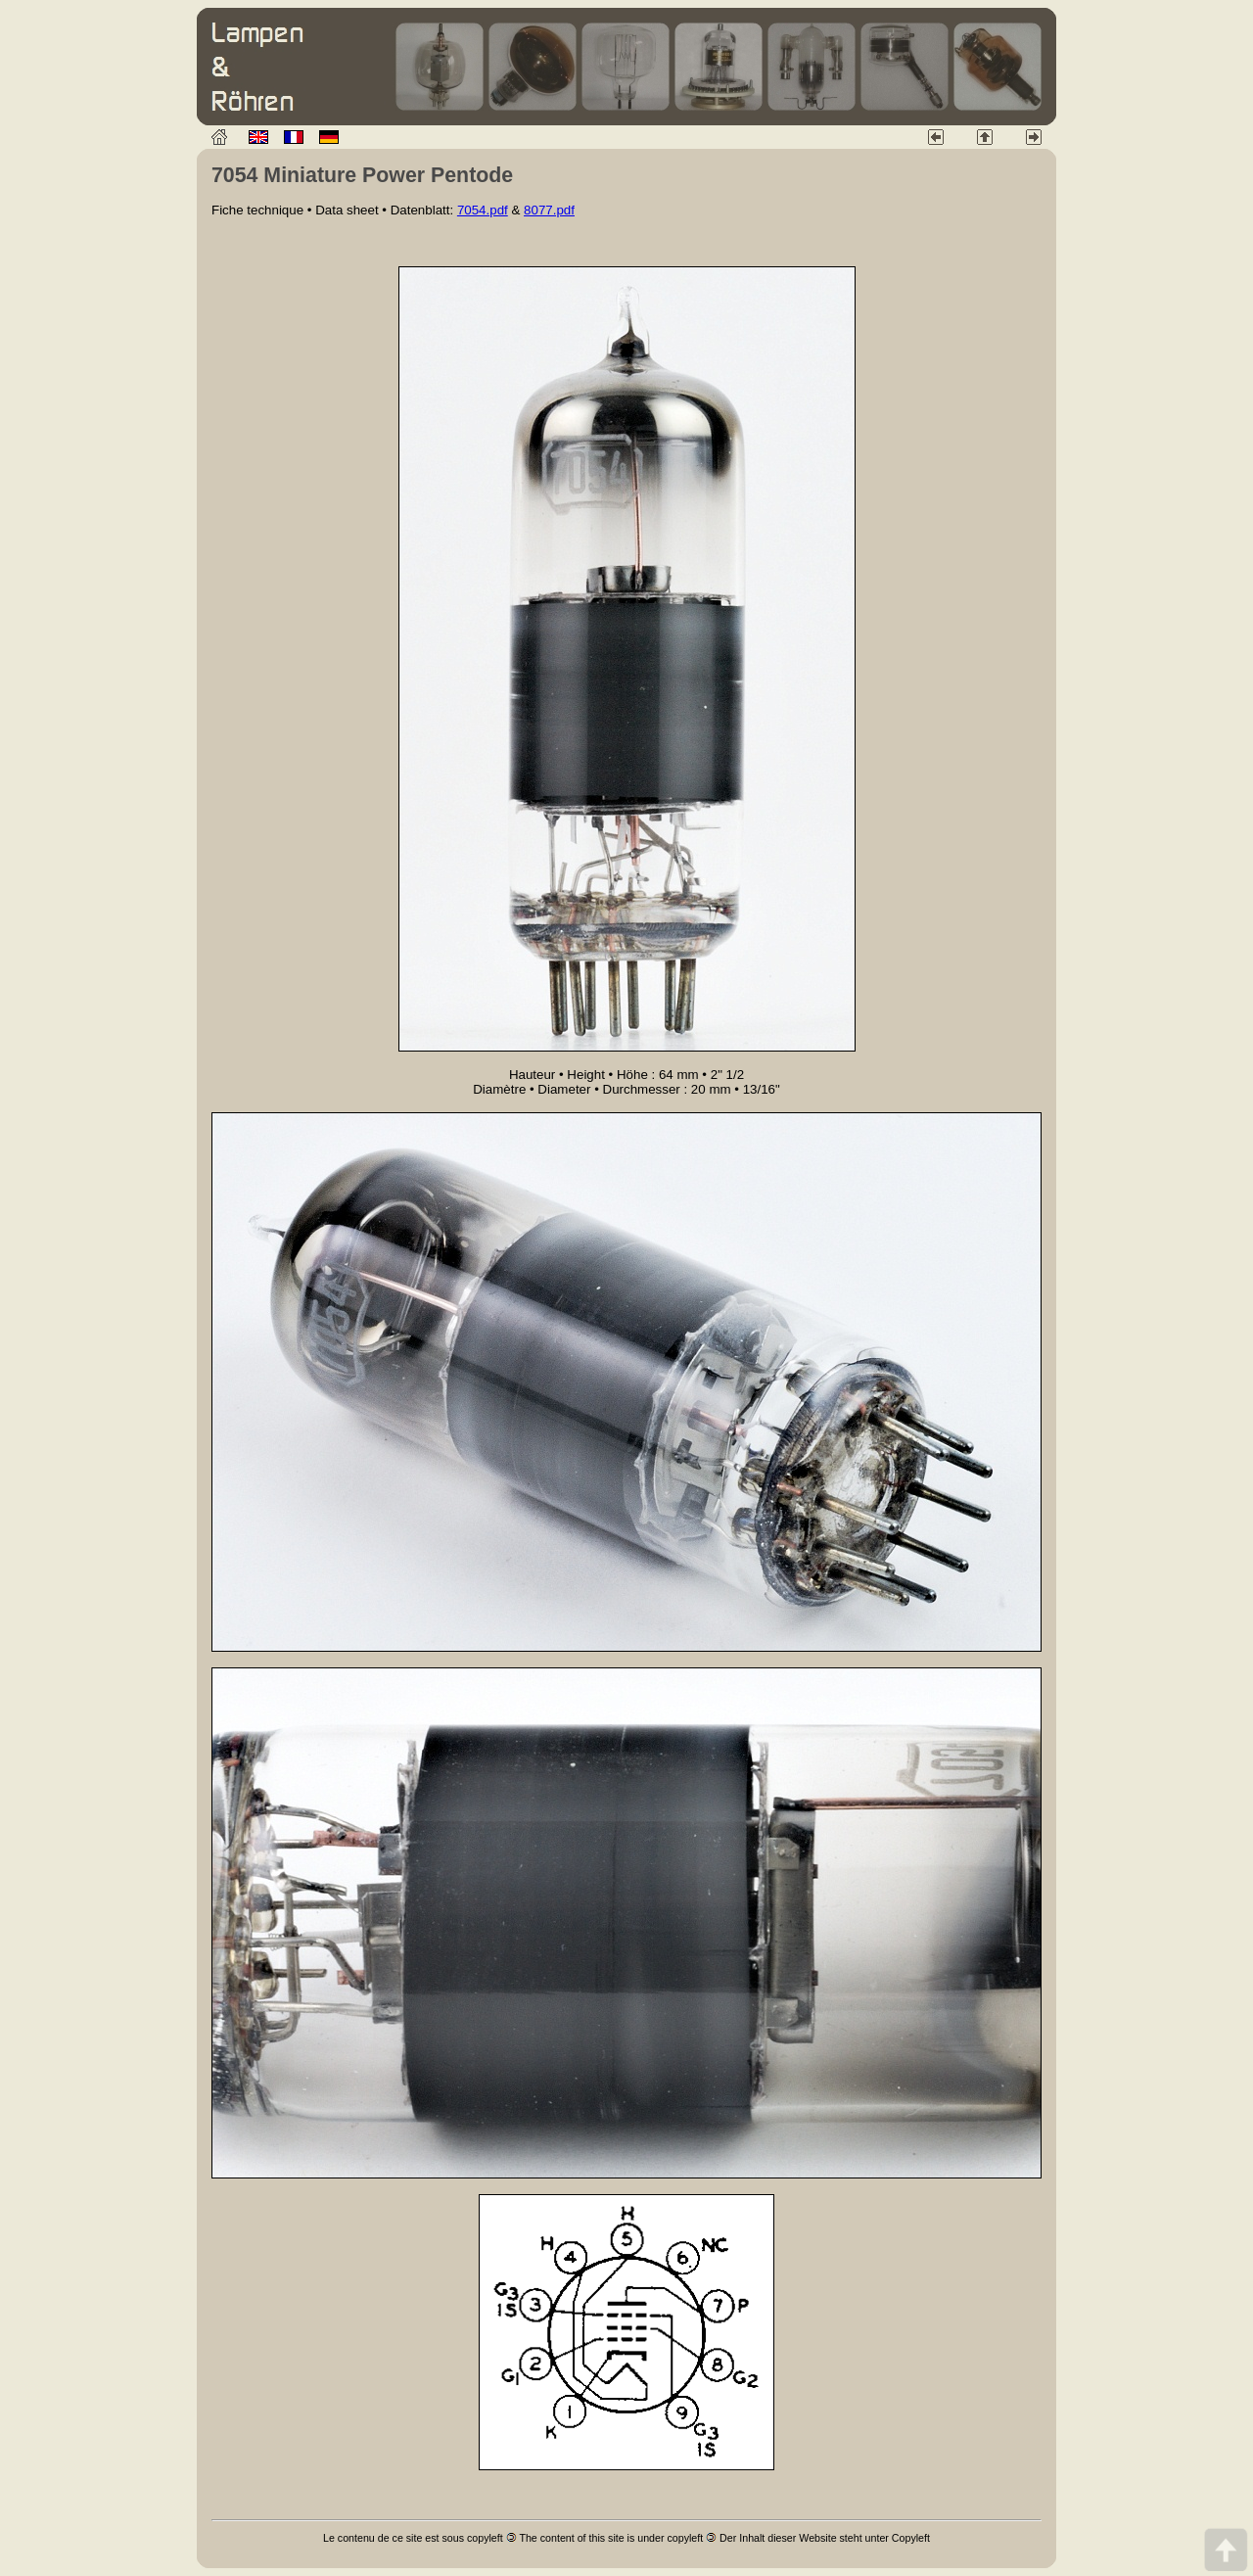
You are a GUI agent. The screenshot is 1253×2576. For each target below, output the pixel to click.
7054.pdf (482, 210)
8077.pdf (549, 210)
